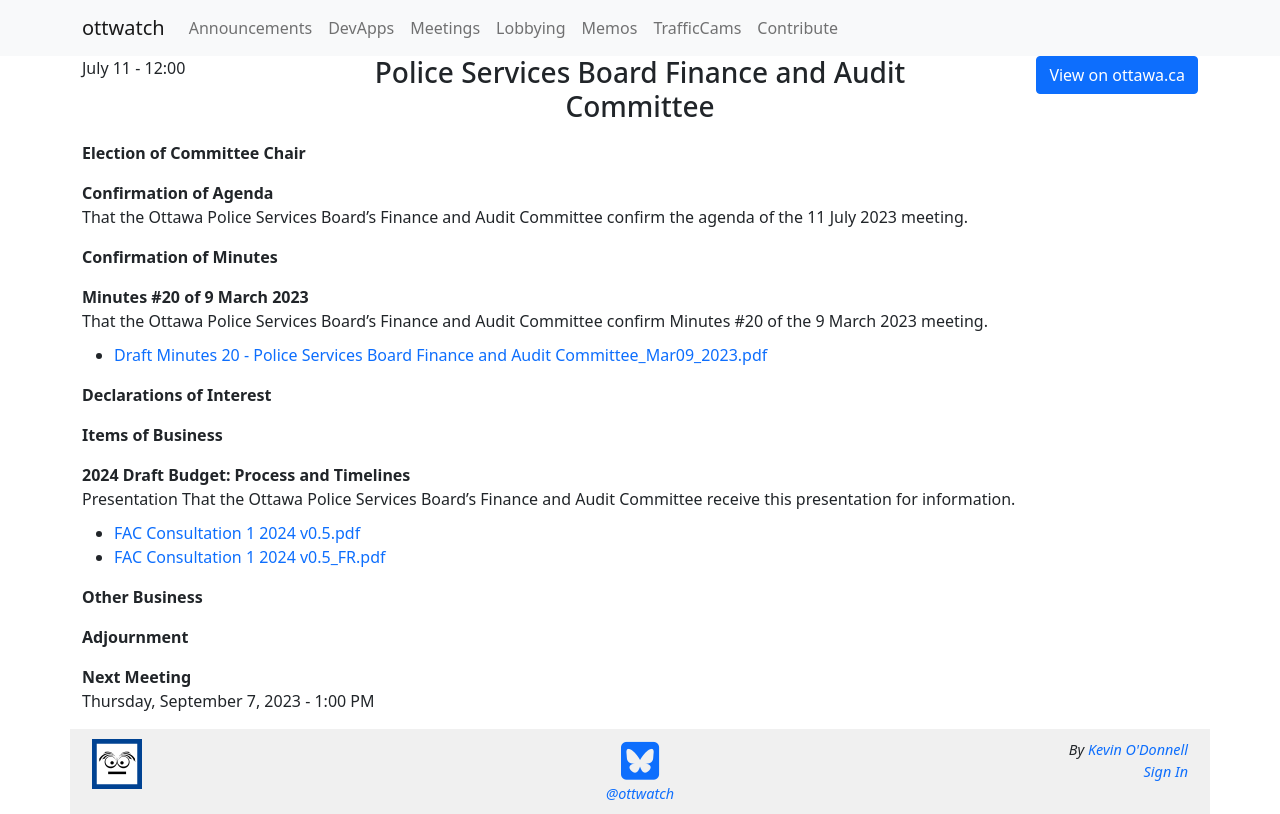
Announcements (250, 28)
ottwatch (123, 27)
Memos (610, 28)
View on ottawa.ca (1117, 75)
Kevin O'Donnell (1138, 749)
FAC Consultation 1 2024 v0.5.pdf (237, 533)
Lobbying (530, 28)
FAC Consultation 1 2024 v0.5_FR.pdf (250, 557)
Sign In (1166, 771)
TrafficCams (697, 28)
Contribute (797, 28)
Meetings (445, 28)
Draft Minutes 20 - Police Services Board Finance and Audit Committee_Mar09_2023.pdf (440, 355)
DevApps (361, 28)
